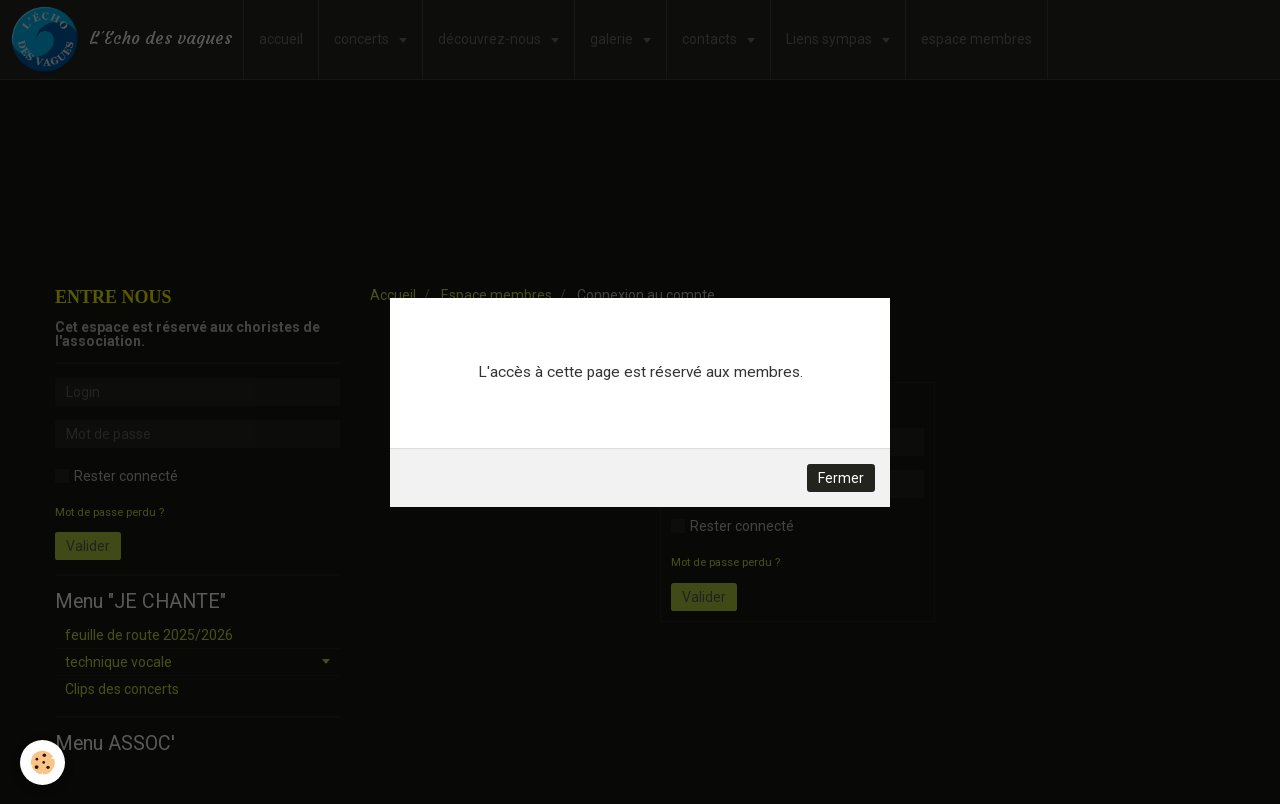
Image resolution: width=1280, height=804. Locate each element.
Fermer (841, 478)
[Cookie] (42, 762)
